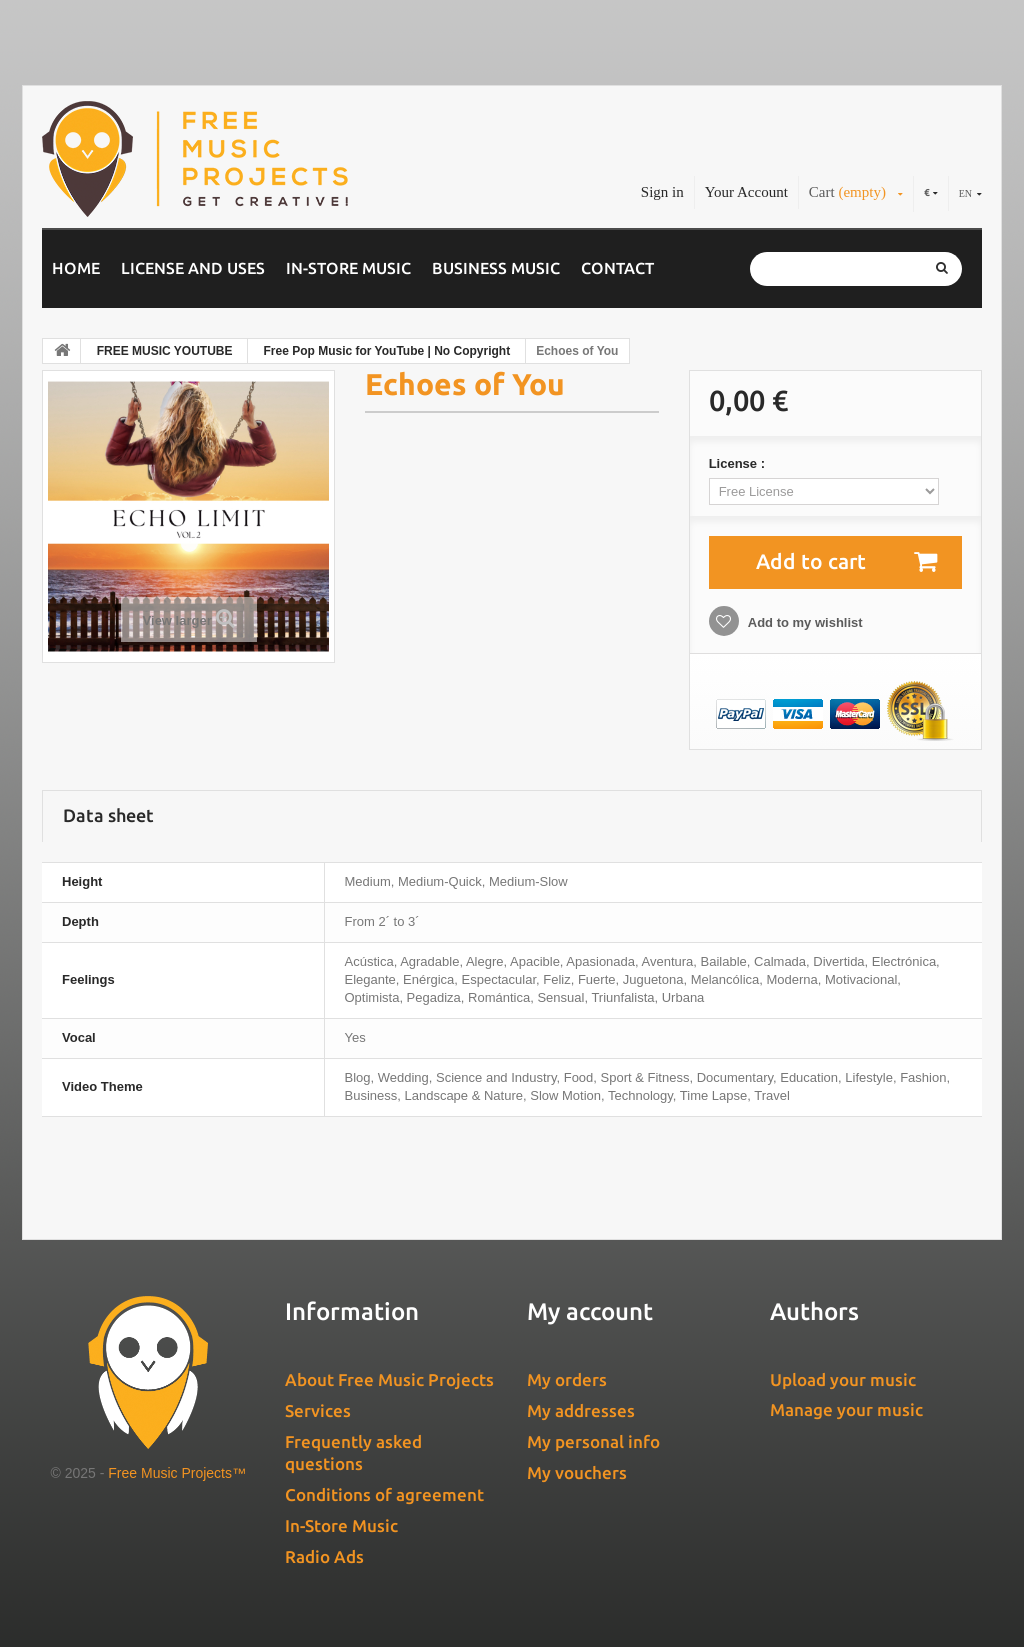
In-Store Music (348, 268)
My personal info (593, 1441)
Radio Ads (324, 1556)
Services (318, 1410)
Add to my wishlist (804, 622)
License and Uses (193, 268)
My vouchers (577, 1472)
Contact (617, 268)
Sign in (662, 192)
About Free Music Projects (389, 1379)
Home (76, 268)
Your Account (746, 192)
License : (739, 463)
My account (590, 1311)
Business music (496, 268)
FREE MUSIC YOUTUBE (165, 351)
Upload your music (843, 1379)
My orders (567, 1379)
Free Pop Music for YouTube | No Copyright (386, 351)
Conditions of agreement (384, 1494)
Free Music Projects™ (177, 1473)
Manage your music (846, 1409)
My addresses (581, 1410)
